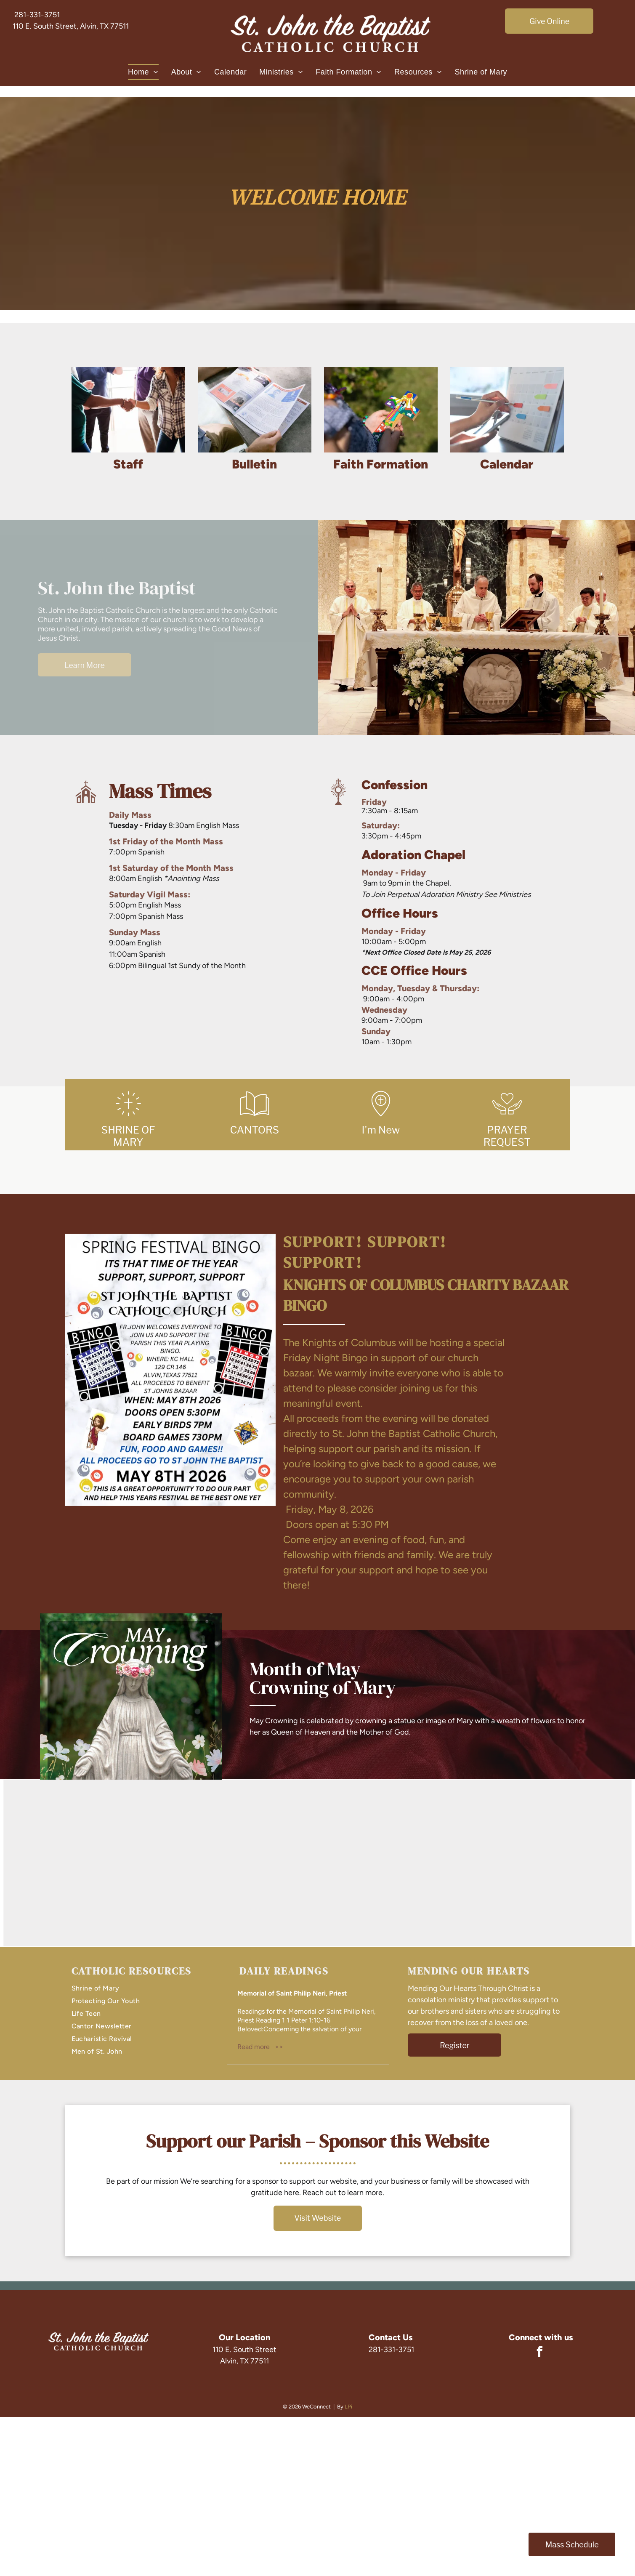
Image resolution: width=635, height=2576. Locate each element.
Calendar (507, 464)
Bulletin (254, 464)
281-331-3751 (37, 14)
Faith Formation (380, 464)
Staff (128, 464)
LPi (348, 2406)
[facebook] (539, 2352)
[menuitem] (143, 72)
